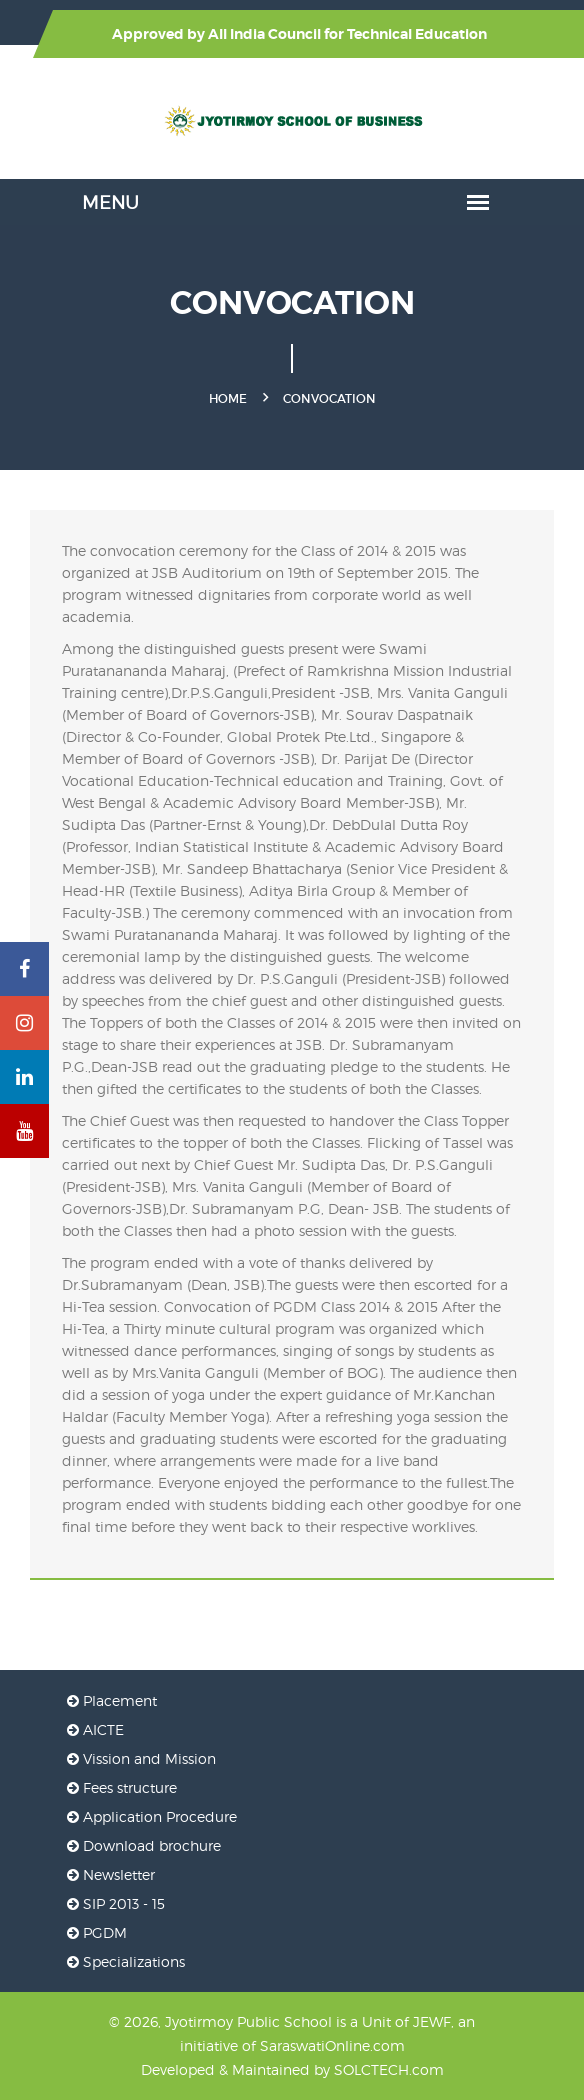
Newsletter (111, 1874)
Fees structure (122, 1787)
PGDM (97, 1932)
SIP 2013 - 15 (116, 1903)
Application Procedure (152, 1816)
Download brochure (144, 1845)
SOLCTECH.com (389, 2069)
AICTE (95, 1729)
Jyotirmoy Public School (248, 2021)
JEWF (432, 2021)
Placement (112, 1700)
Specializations (126, 1961)
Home (228, 398)
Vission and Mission (141, 1758)
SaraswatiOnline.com (332, 2045)
